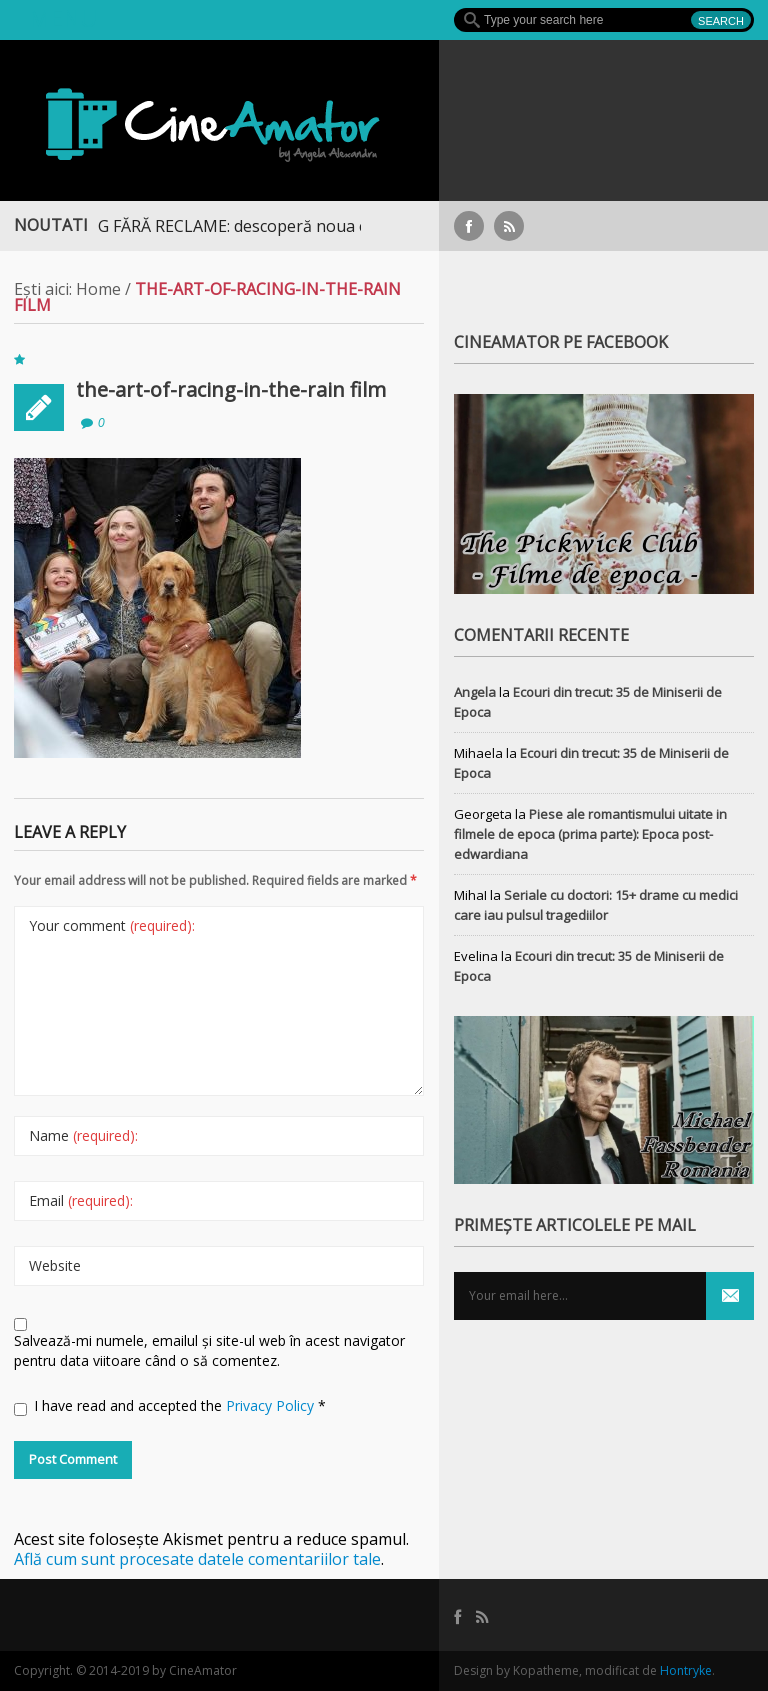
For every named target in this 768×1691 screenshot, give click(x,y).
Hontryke (686, 1670)
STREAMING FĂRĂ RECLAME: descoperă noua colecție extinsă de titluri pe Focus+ (326, 226)
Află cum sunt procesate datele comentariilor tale (197, 1559)
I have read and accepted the (170, 1406)
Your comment (112, 925)
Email (81, 1200)
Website (55, 1265)
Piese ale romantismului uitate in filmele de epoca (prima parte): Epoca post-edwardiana (590, 834)
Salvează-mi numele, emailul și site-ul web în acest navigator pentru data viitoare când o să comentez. (209, 1350)
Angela (475, 692)
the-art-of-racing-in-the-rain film (231, 389)
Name (83, 1135)
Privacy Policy (272, 1405)
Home (98, 289)
